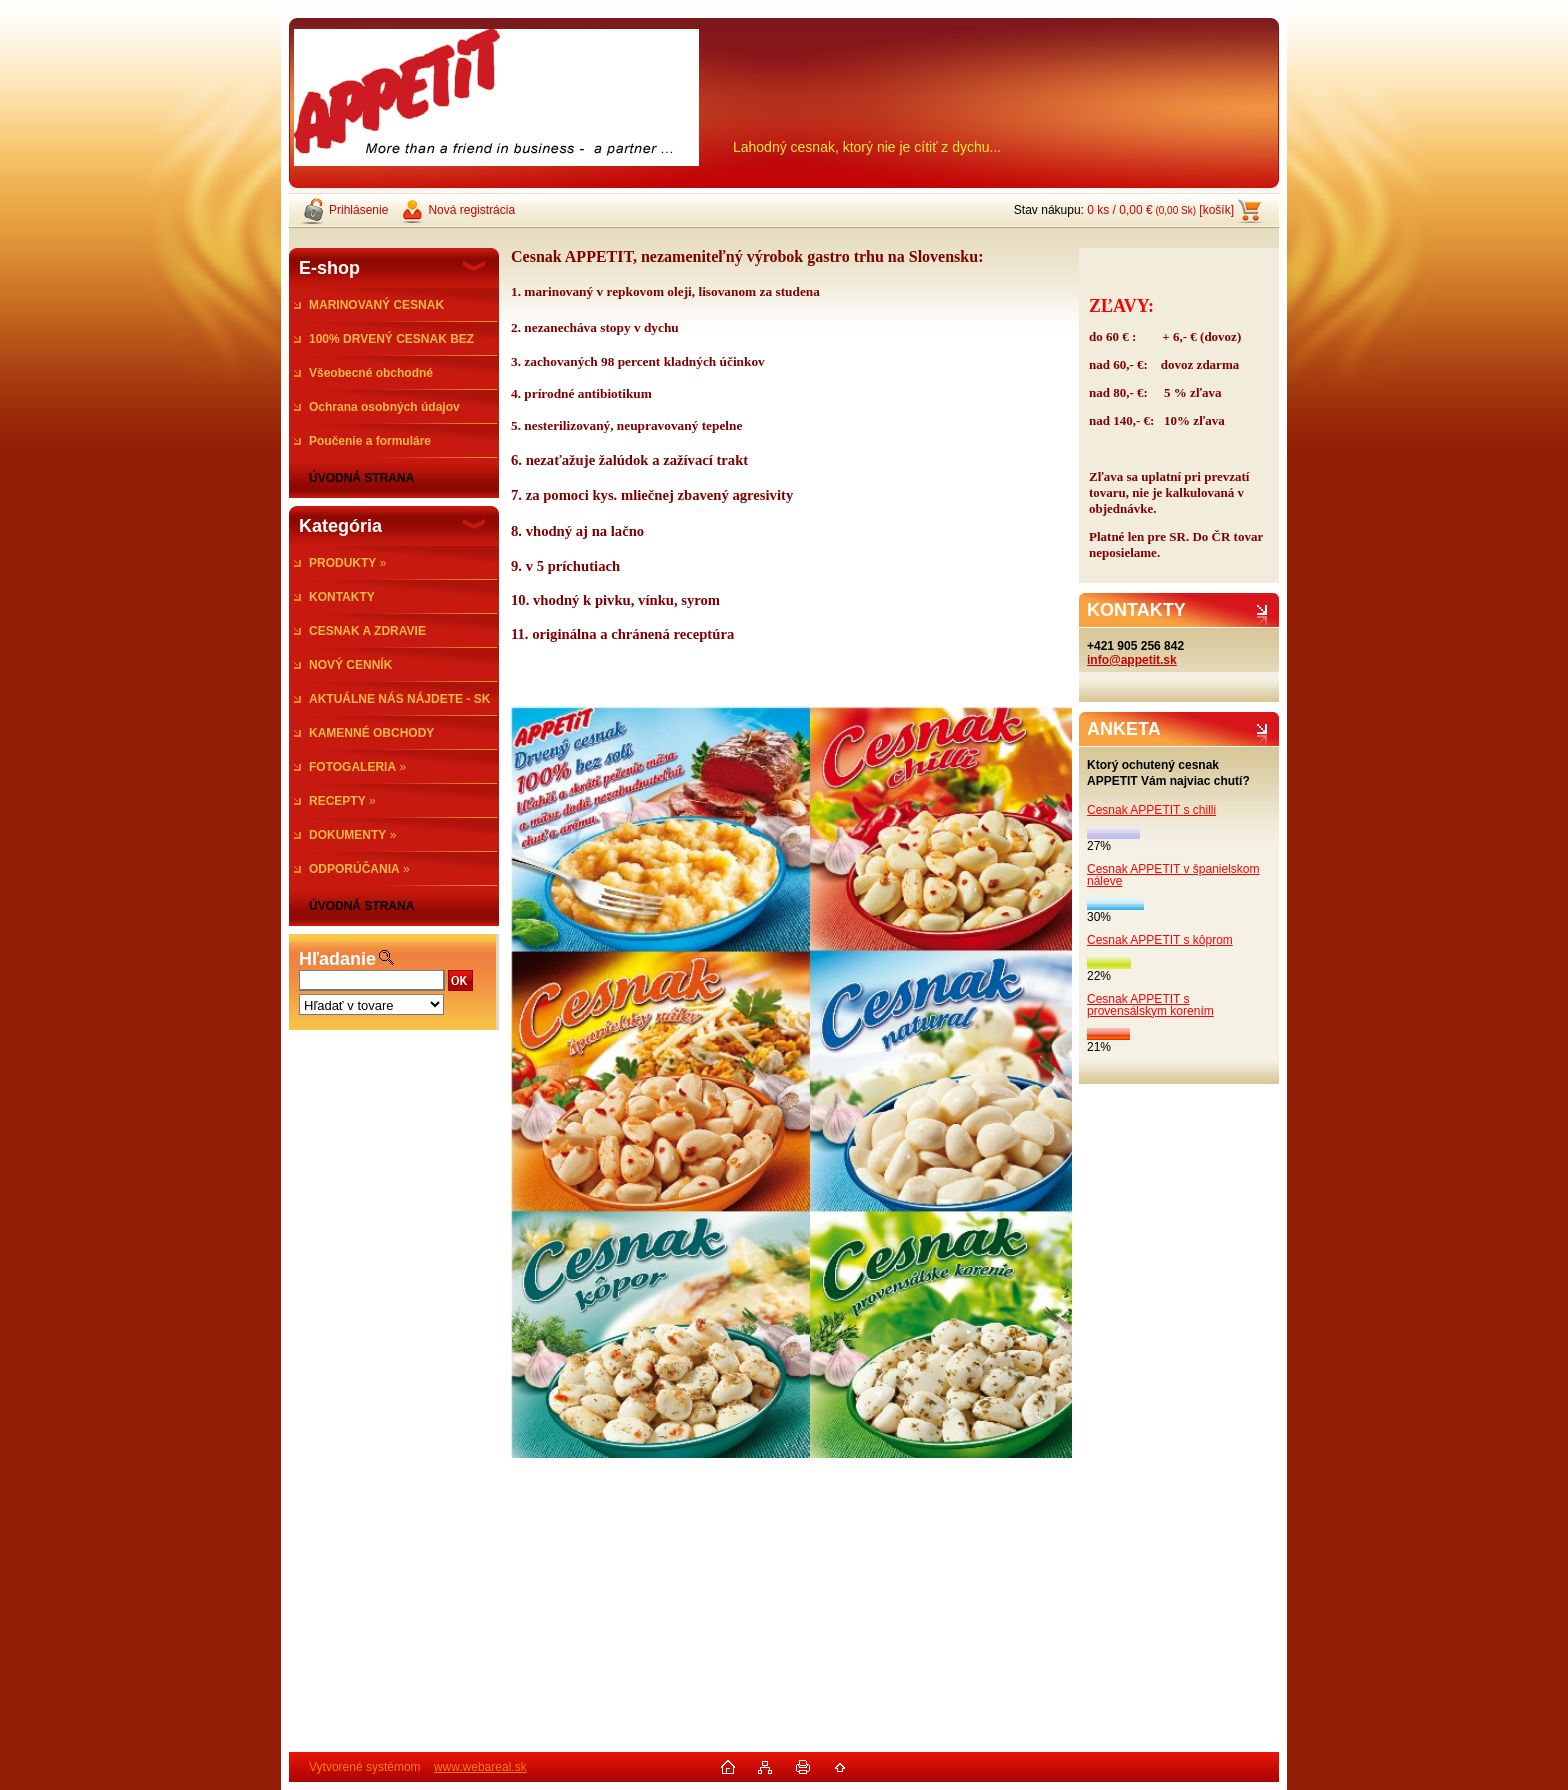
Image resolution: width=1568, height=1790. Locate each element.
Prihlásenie (358, 210)
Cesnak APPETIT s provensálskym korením (1150, 1005)
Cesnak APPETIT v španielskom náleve (1173, 875)
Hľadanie (337, 959)
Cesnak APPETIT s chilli (1151, 810)
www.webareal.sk (480, 1767)
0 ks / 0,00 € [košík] (1160, 210)
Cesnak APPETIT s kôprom (1160, 940)
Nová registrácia (471, 210)
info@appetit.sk (1132, 660)
